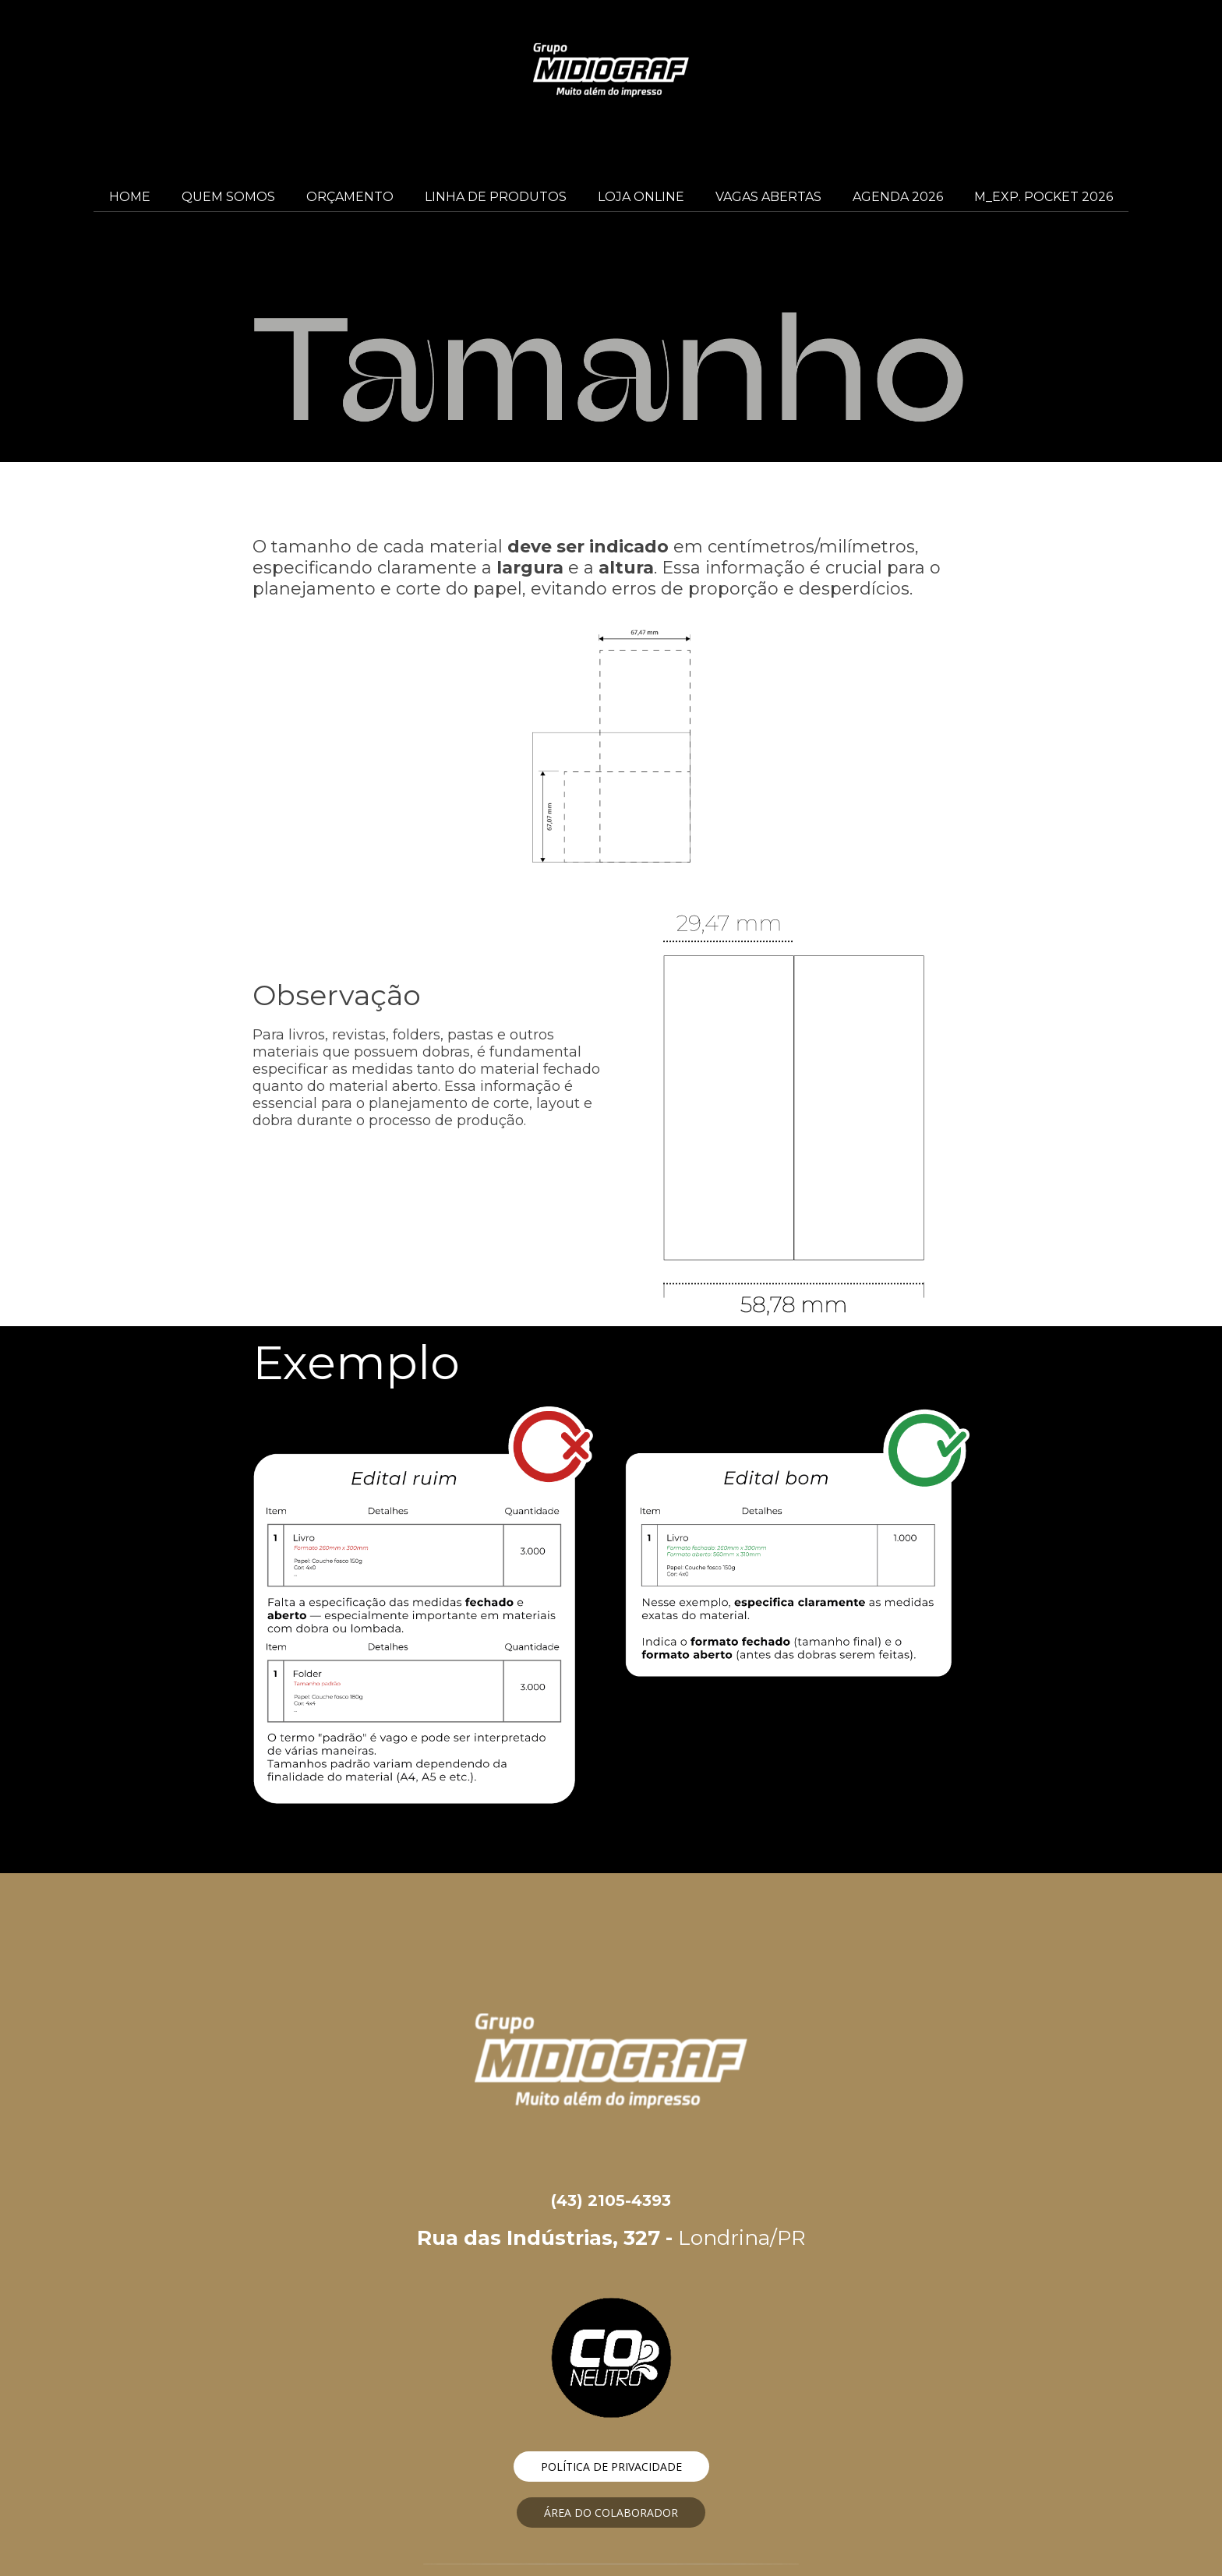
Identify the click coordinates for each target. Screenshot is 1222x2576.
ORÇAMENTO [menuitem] (350, 196)
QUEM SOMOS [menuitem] (228, 196)
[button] (611, 2466)
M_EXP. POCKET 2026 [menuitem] (1043, 196)
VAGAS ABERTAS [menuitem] (768, 196)
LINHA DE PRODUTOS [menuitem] (496, 196)
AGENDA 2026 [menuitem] (898, 196)
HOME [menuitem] (129, 196)
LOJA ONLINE (641, 196)
